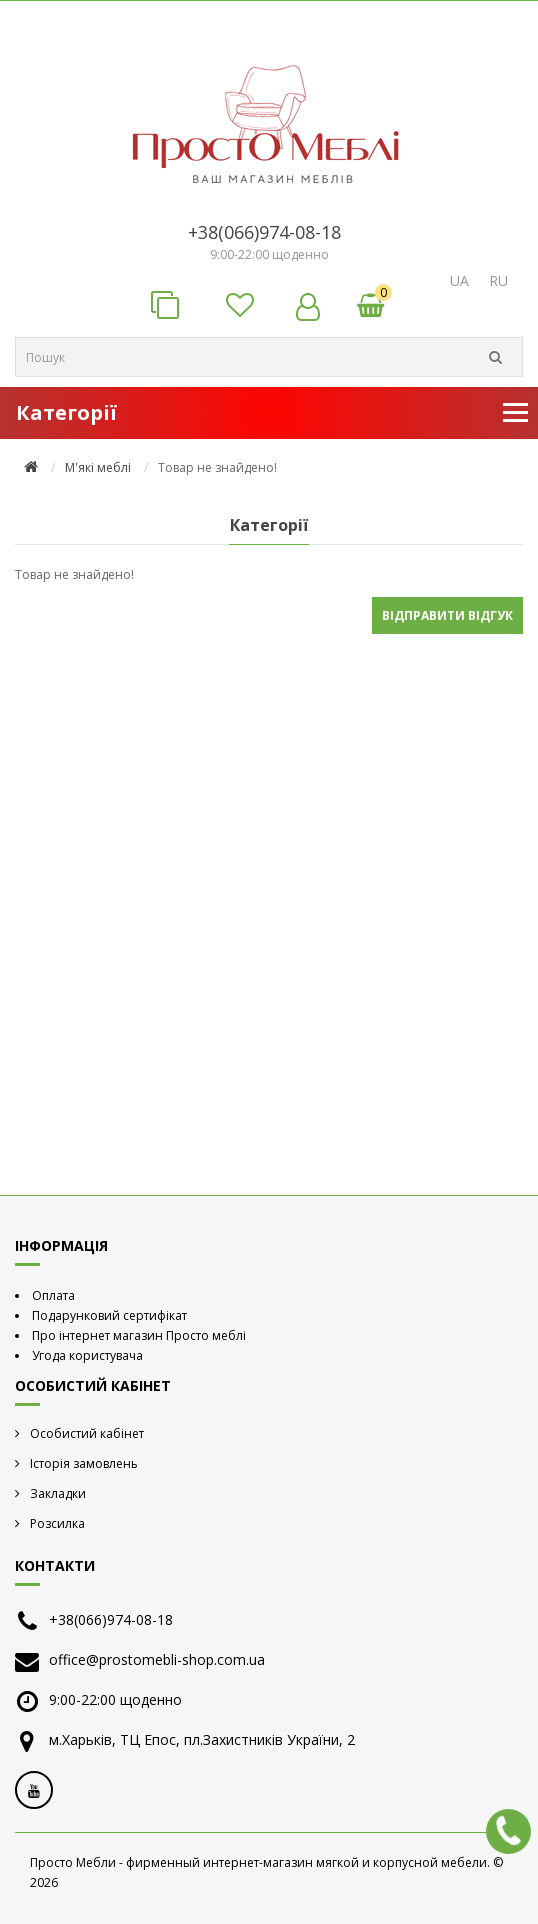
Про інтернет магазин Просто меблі (139, 1335)
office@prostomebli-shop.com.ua (157, 1659)
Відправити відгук (447, 615)
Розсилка (57, 1523)
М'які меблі (98, 467)
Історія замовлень (84, 1463)
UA (459, 280)
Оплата (53, 1295)
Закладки (58, 1493)
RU (498, 280)
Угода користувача (87, 1355)
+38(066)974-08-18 (264, 232)
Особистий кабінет (87, 1433)
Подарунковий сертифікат (109, 1315)
